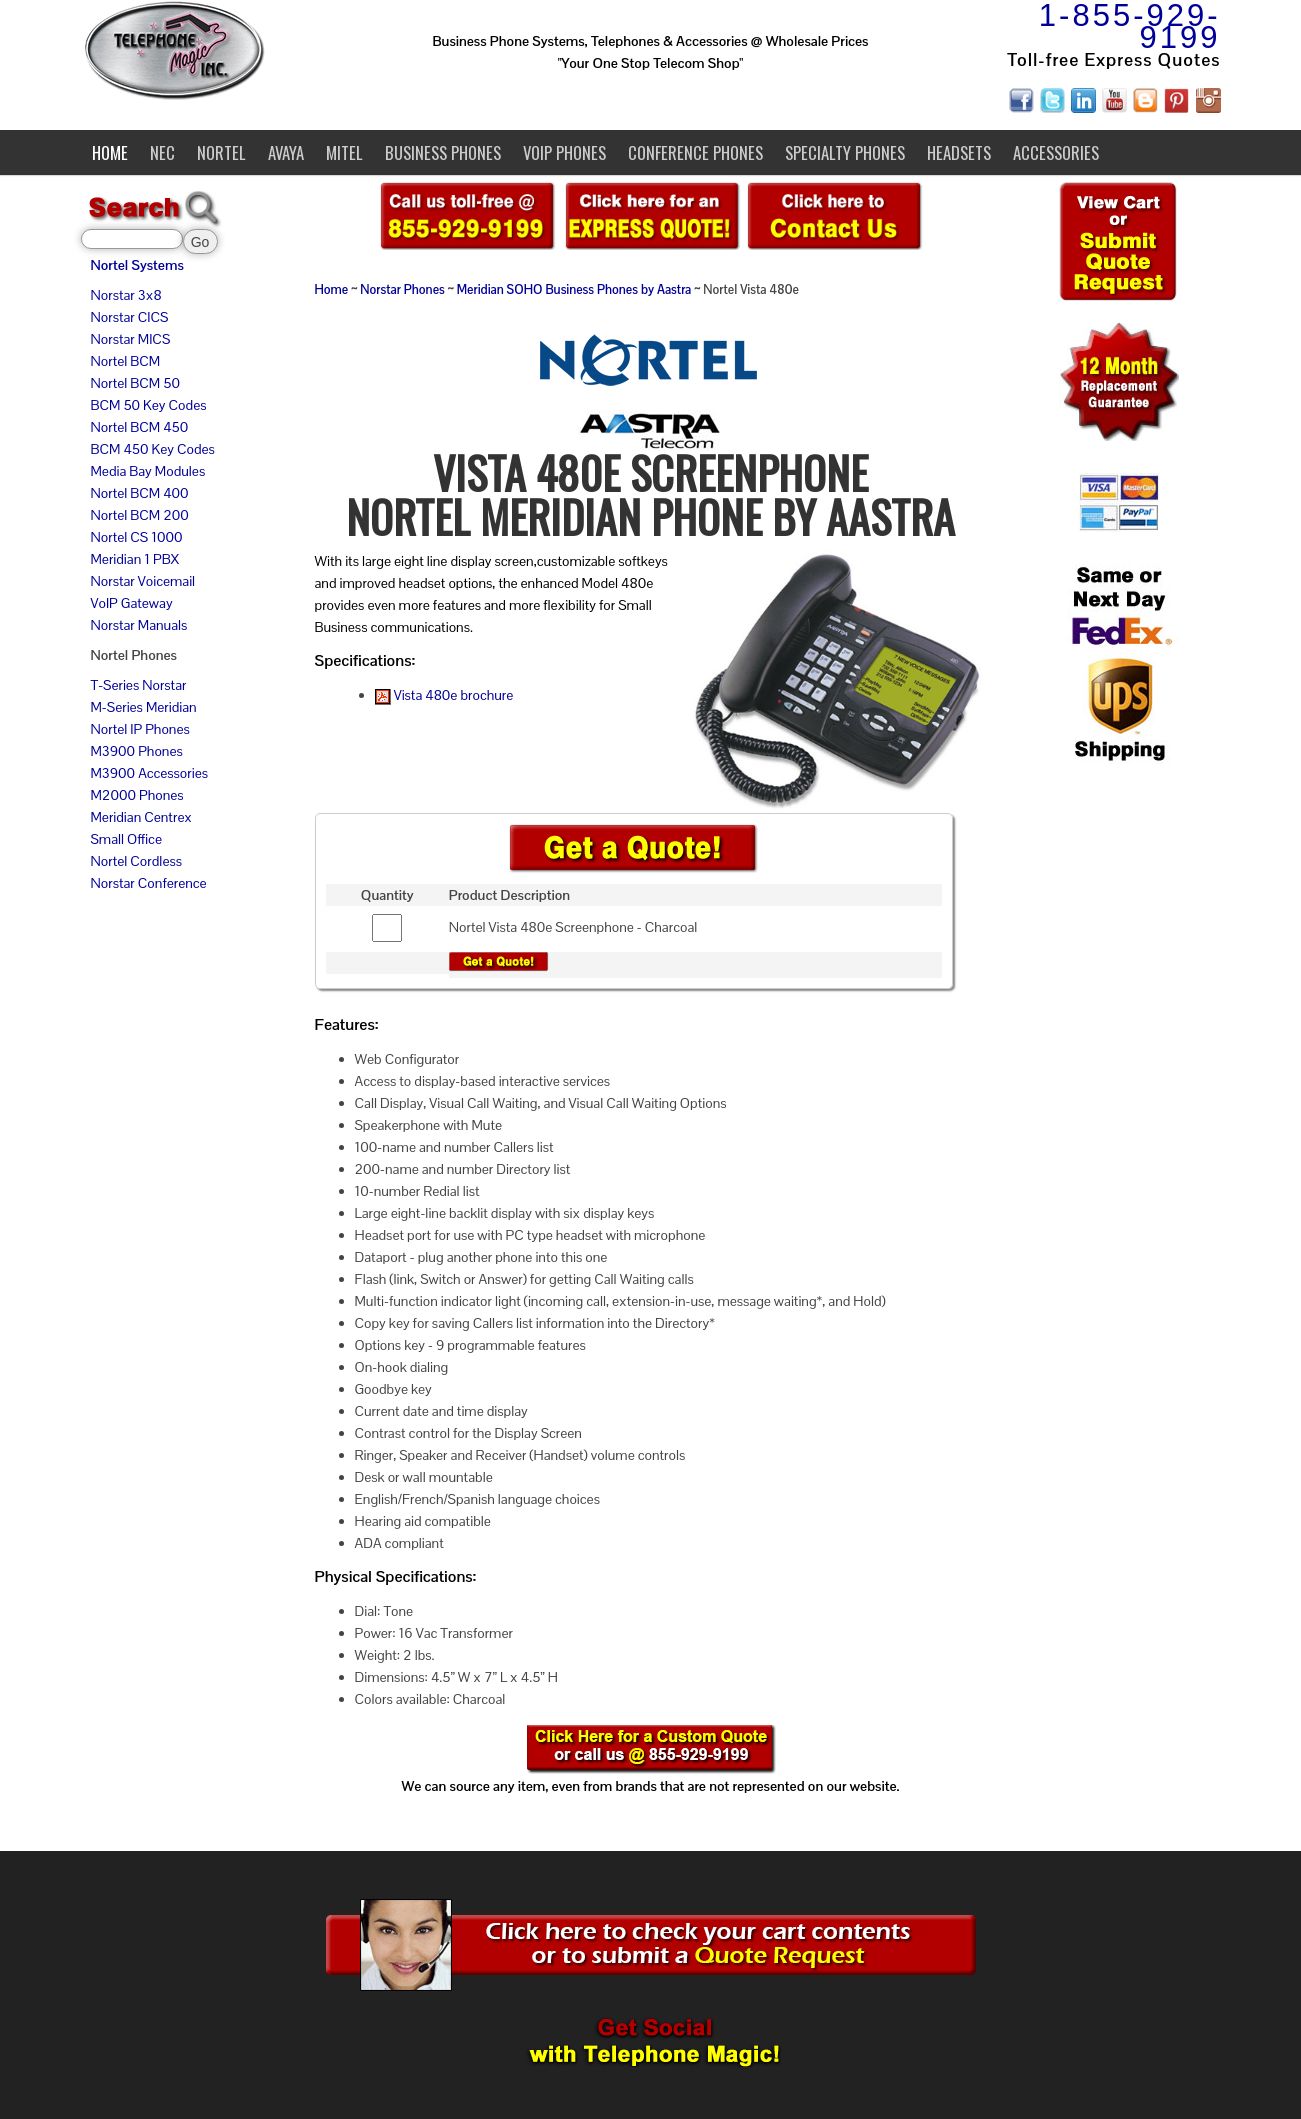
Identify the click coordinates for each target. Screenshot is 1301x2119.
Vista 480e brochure (444, 695)
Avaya (286, 152)
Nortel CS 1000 (137, 537)
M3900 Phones (137, 751)
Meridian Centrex (142, 817)
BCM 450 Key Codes (153, 449)
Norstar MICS (131, 339)
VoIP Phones (564, 152)
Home (110, 152)
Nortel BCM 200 (140, 515)
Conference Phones (695, 152)
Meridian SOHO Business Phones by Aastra (574, 290)
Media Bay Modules (148, 471)
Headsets (959, 152)
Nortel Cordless (136, 861)
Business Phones (443, 152)
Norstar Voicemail (143, 581)
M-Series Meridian (144, 707)
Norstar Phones (402, 290)
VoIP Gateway (132, 603)
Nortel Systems (137, 265)
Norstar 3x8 (126, 295)
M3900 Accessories (150, 773)
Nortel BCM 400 (140, 493)
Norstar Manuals (139, 625)
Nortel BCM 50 (135, 383)
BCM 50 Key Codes (149, 405)
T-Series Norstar (139, 685)
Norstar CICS (130, 317)
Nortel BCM (126, 361)
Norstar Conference (149, 883)
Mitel (344, 152)
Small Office (126, 839)
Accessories (1056, 152)
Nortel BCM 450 (140, 427)
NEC (162, 152)
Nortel (221, 152)
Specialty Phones (845, 152)
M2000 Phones (137, 795)
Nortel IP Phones (140, 729)
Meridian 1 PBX (135, 559)
